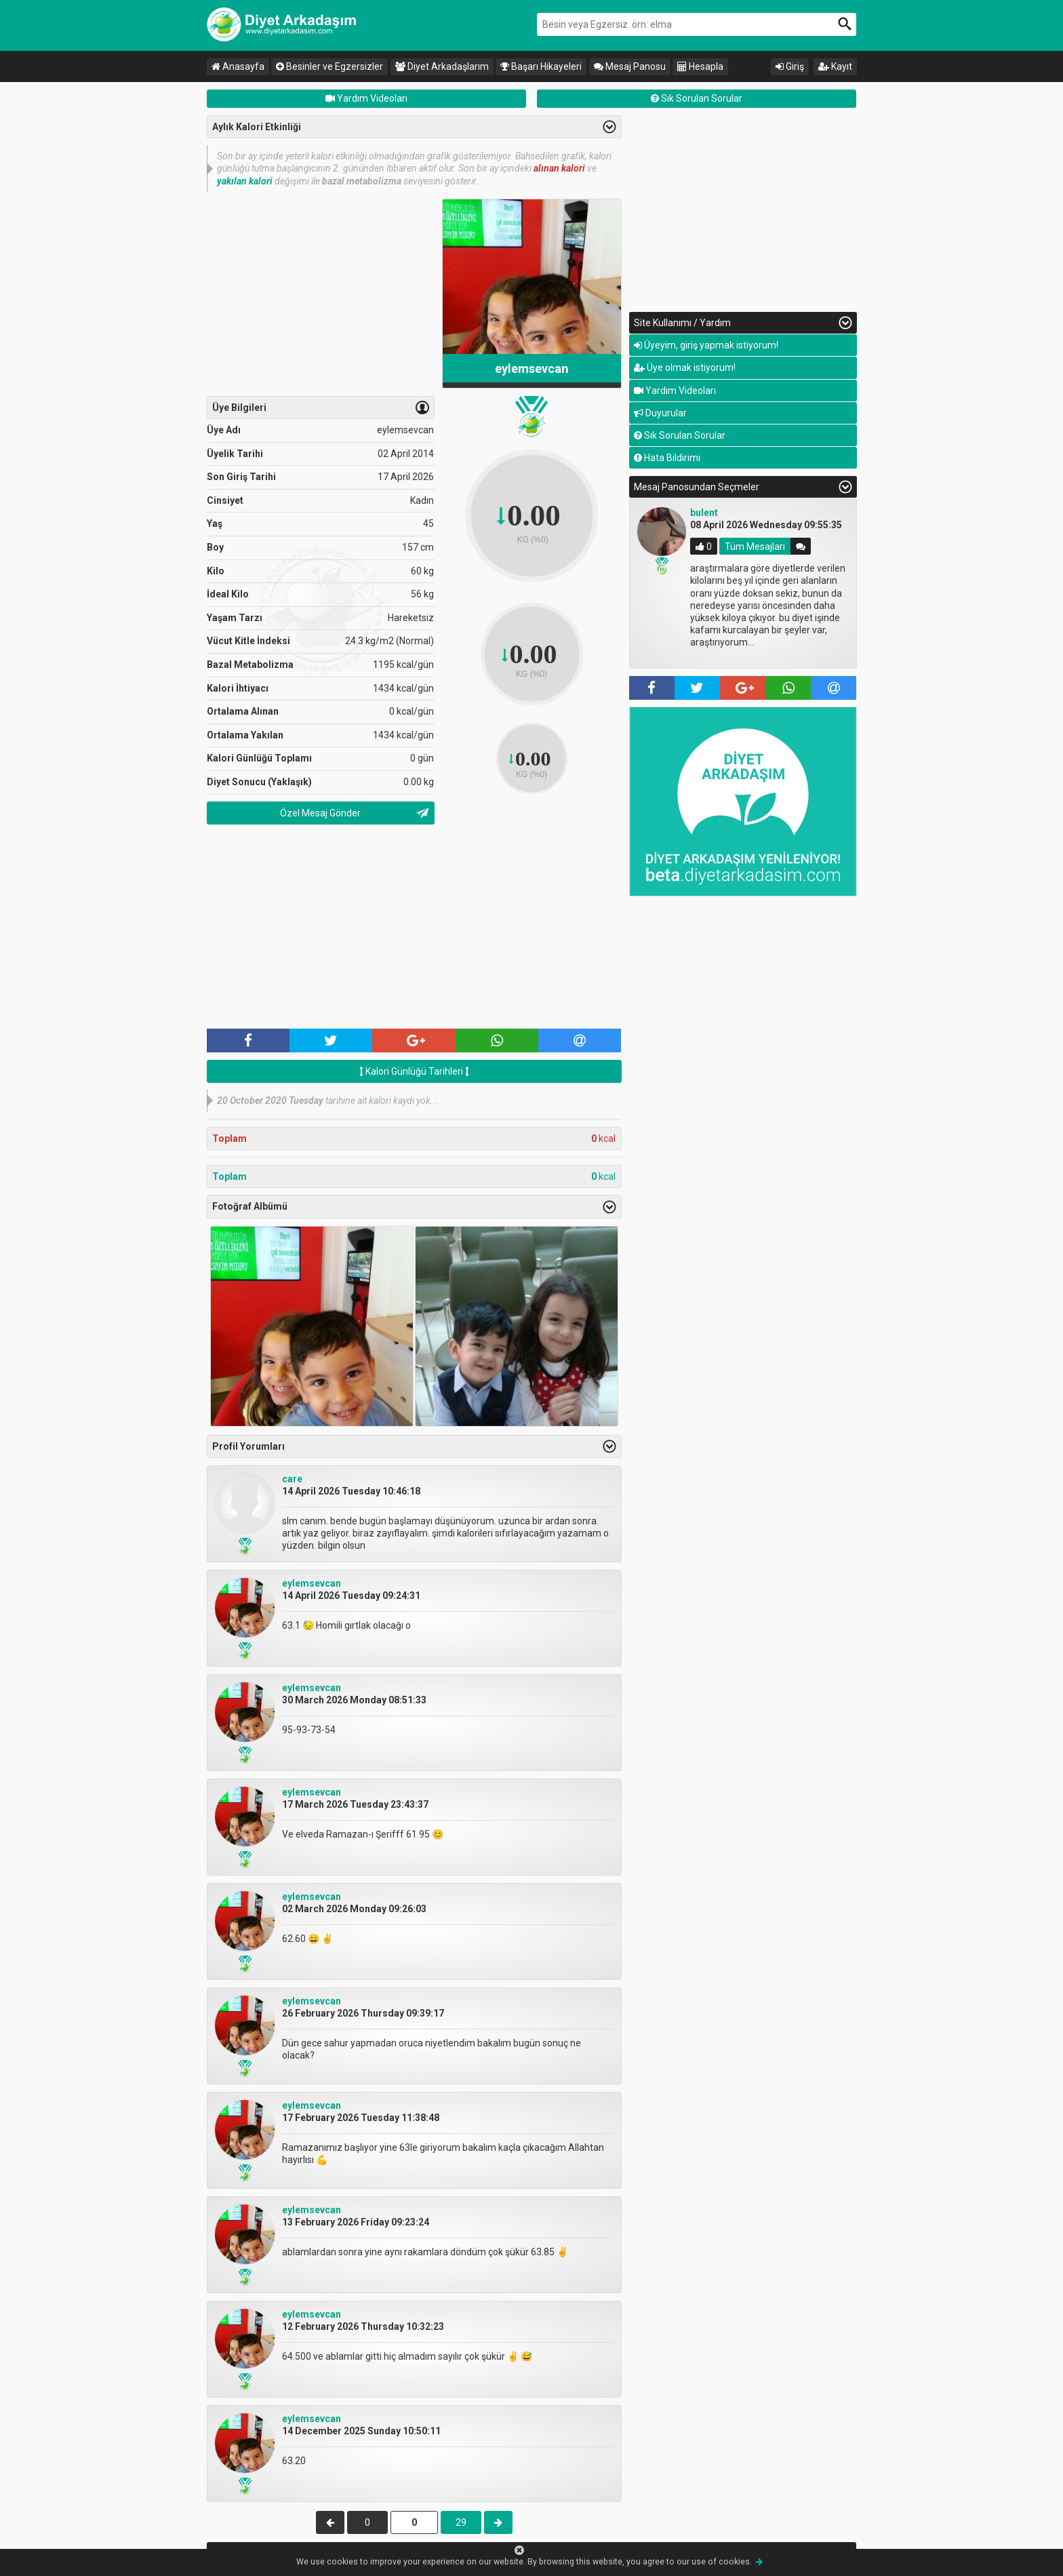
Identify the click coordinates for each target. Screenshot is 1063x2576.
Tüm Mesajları (755, 546)
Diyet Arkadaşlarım (442, 66)
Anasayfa (238, 66)
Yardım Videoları (366, 98)
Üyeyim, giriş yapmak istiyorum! (706, 345)
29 (461, 2522)
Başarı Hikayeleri (541, 66)
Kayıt (835, 66)
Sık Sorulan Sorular (696, 98)
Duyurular (660, 413)
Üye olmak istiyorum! (685, 367)
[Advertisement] (321, 294)
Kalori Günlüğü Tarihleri (414, 1071)
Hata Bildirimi (667, 457)
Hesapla (700, 66)
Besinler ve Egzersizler (329, 66)
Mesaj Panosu (630, 66)
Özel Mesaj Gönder (320, 813)
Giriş (790, 66)
